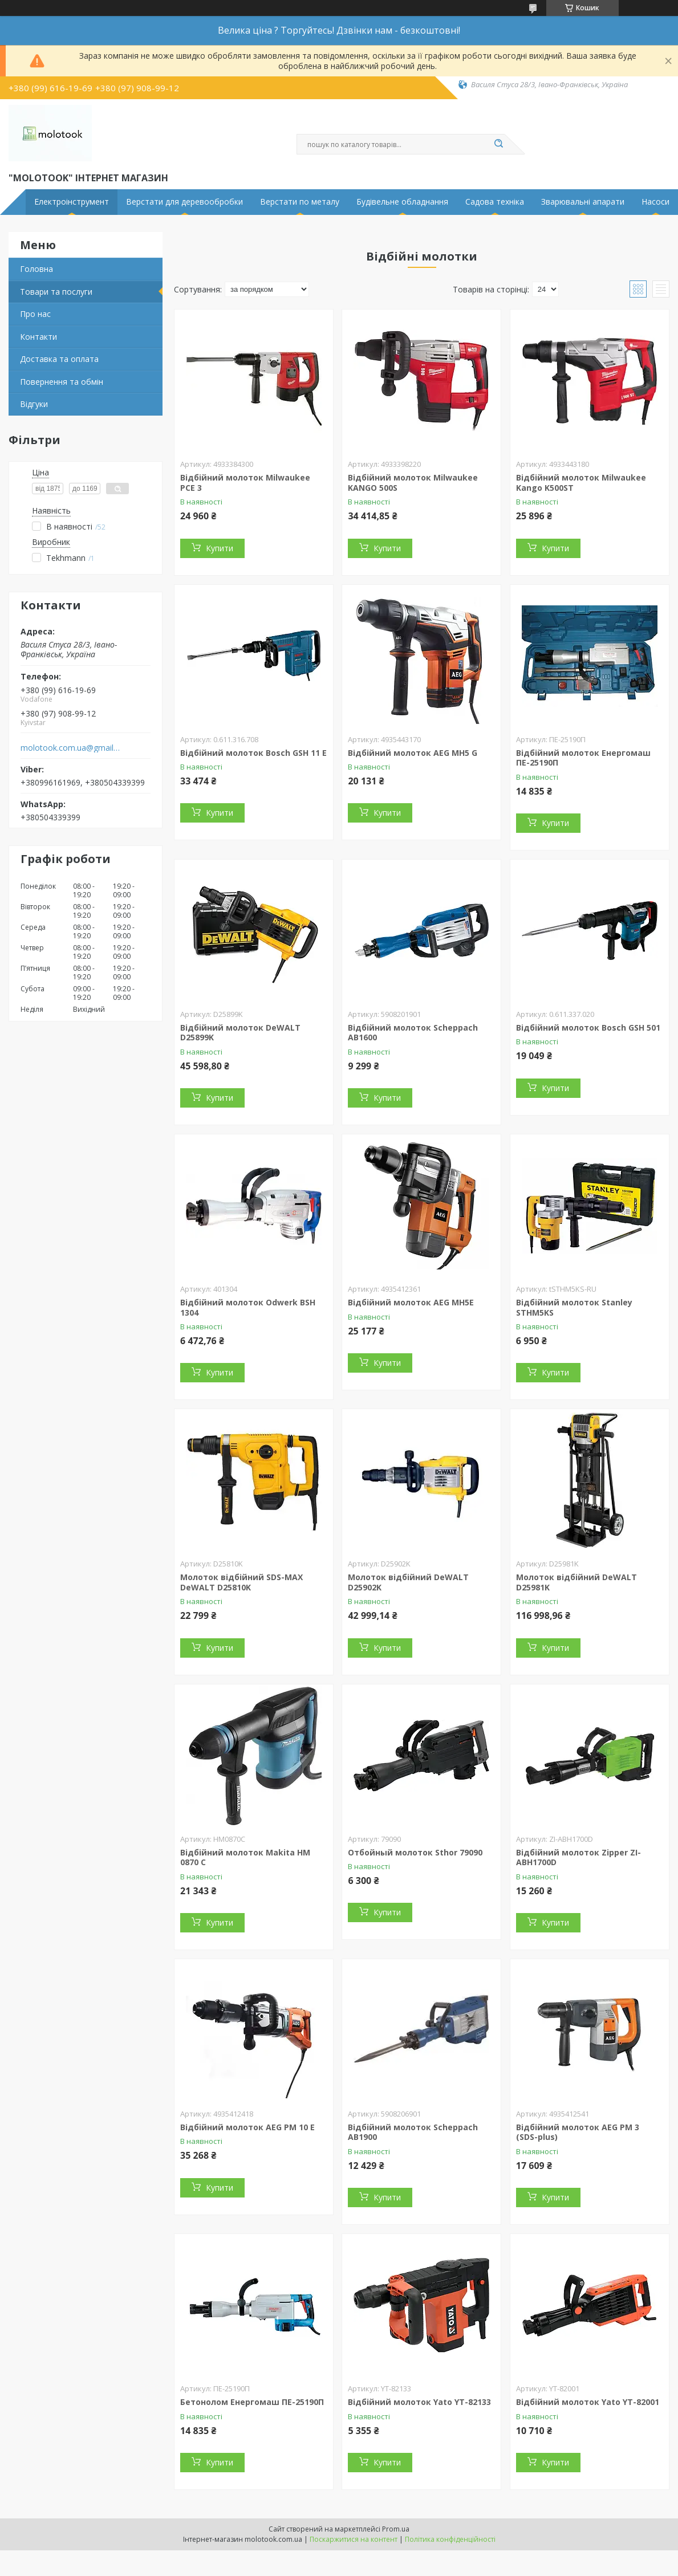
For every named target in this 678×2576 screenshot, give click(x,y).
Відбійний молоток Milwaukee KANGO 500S (413, 482)
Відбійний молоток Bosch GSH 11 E (253, 752)
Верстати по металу (299, 202)
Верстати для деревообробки (184, 202)
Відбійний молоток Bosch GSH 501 (588, 1027)
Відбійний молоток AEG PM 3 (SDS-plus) (577, 2132)
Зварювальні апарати (582, 202)
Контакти (38, 336)
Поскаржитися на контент (353, 2539)
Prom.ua (395, 2529)
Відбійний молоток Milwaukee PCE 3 (245, 482)
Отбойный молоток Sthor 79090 (415, 1852)
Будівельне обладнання (402, 202)
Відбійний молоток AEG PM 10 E (247, 2127)
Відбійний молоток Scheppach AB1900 (413, 2132)
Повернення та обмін (61, 381)
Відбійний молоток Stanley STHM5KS (574, 1307)
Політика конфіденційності (450, 2539)
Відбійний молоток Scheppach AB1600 (413, 1032)
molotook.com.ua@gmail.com (70, 748)
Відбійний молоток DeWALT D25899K (240, 1032)
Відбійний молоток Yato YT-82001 (587, 2401)
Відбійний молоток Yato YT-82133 (419, 2401)
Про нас (35, 313)
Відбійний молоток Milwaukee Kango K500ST (581, 482)
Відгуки (34, 403)
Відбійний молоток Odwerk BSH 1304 (247, 1307)
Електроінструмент (71, 202)
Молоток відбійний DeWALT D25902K (408, 1582)
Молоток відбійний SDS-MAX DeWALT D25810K (241, 1582)
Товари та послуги (56, 291)
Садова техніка (494, 202)
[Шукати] (499, 144)
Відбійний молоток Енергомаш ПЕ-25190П (583, 757)
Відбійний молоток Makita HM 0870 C (245, 1857)
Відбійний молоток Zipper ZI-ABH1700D (578, 1857)
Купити (219, 548)
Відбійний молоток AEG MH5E (411, 1302)
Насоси (655, 202)
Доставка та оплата (59, 358)
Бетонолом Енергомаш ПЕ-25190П (252, 2401)
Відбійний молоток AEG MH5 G (412, 752)
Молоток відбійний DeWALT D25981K (576, 1582)
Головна (36, 268)
